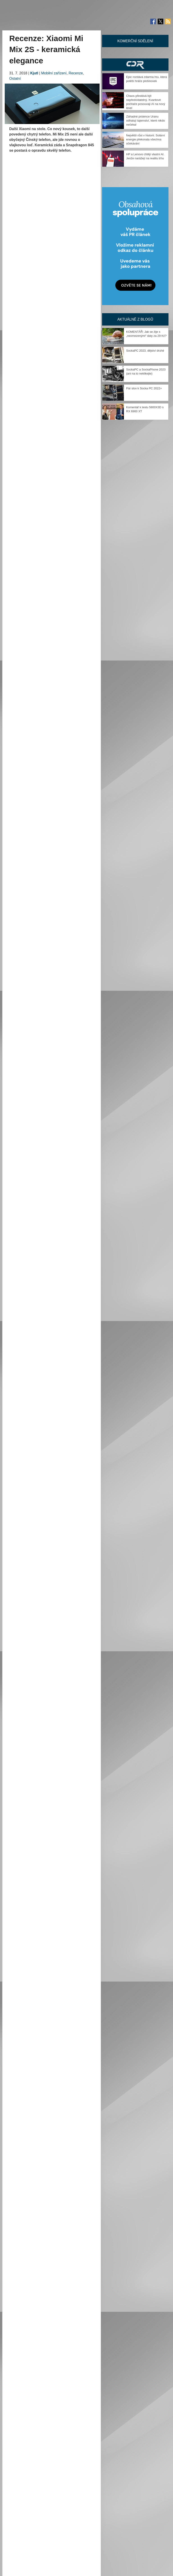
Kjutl (34, 73)
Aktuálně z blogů (135, 319)
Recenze (76, 73)
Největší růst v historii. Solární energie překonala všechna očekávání (145, 139)
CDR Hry (135, 64)
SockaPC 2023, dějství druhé (145, 350)
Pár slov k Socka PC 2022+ (144, 388)
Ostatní (15, 78)
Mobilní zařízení (54, 73)
